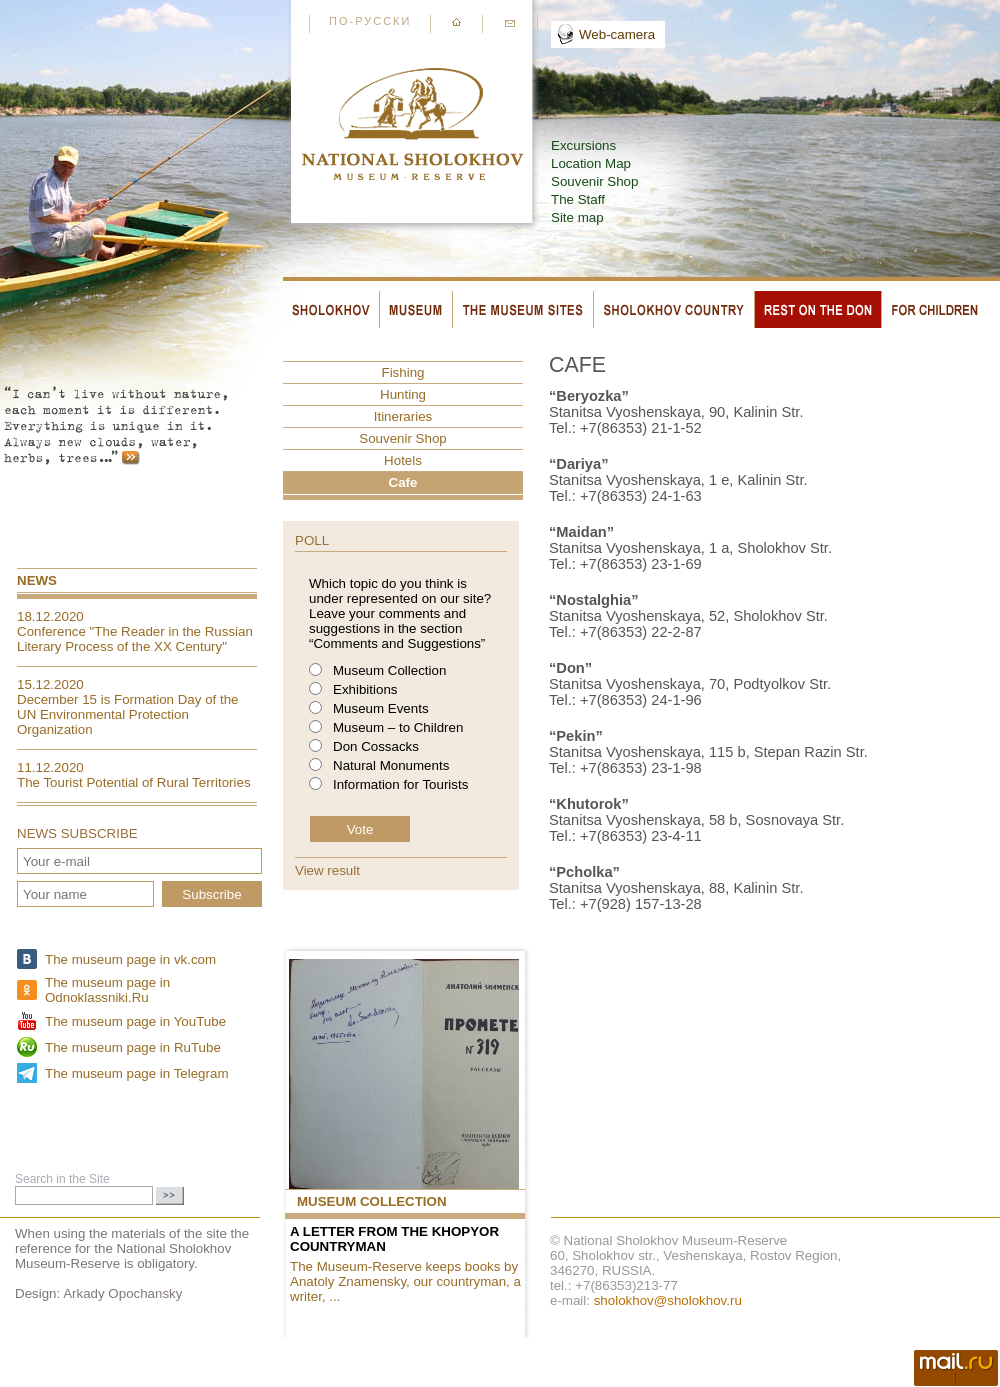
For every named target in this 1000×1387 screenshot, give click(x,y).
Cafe (403, 482)
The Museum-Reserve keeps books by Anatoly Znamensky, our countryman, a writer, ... (405, 1281)
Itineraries (403, 416)
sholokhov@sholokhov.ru (668, 1300)
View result (327, 870)
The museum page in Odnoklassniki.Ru (107, 990)
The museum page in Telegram (136, 1073)
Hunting (403, 394)
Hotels (403, 460)
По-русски (370, 21)
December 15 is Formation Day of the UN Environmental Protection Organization (128, 714)
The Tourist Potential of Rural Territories (134, 782)
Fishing (403, 372)
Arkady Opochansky (122, 1293)
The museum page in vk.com (130, 959)
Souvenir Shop (594, 181)
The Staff (578, 199)
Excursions (583, 145)
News (37, 580)
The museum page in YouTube (135, 1021)
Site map (577, 217)
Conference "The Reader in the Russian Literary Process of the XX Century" (135, 639)
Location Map (591, 163)
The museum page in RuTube (133, 1047)
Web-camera (617, 34)
